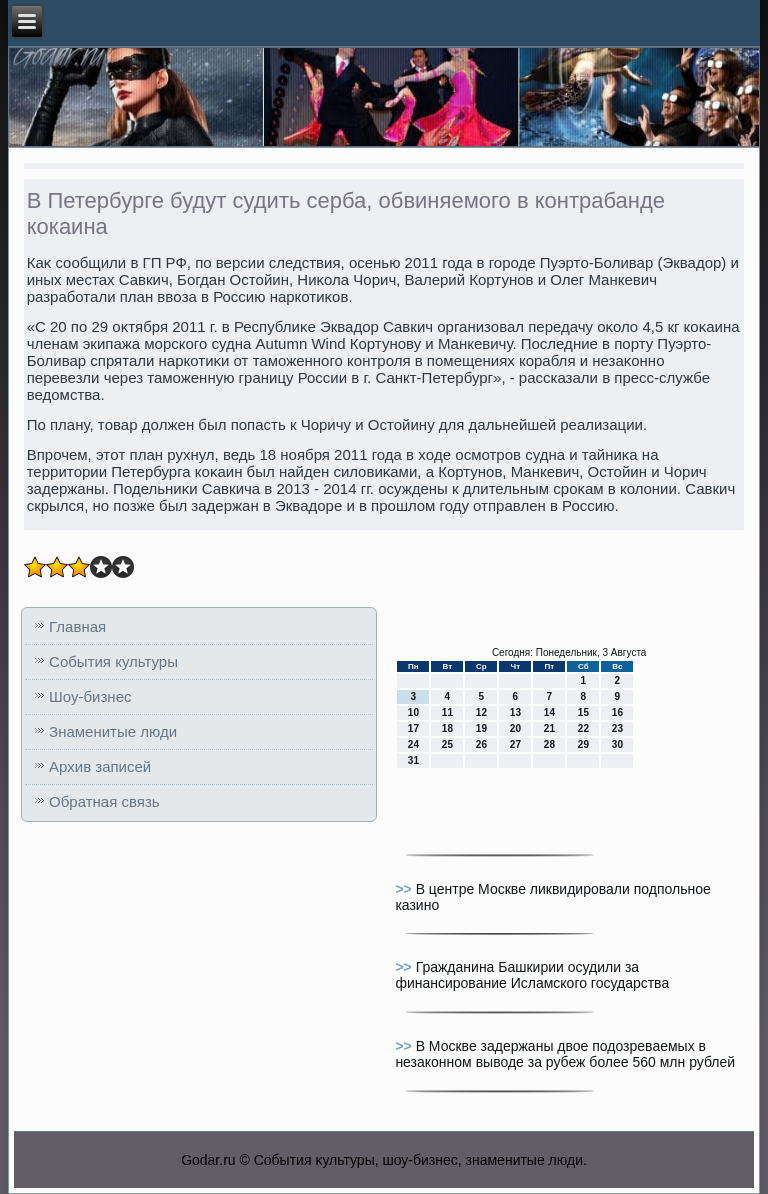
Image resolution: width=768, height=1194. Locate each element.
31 (413, 760)
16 (617, 712)
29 (583, 744)
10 (413, 712)
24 (413, 744)
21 (549, 728)
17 (413, 728)
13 (515, 712)
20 (515, 728)
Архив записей (100, 766)
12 (481, 712)
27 (515, 744)
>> (405, 889)
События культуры (113, 661)
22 (583, 728)
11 (447, 712)
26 (481, 744)
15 (583, 712)
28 (549, 744)
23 (617, 728)
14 (549, 712)
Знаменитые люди (113, 731)
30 (617, 744)
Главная (77, 626)
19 (481, 728)
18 (447, 728)
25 (447, 744)
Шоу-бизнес (90, 696)
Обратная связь (104, 801)
